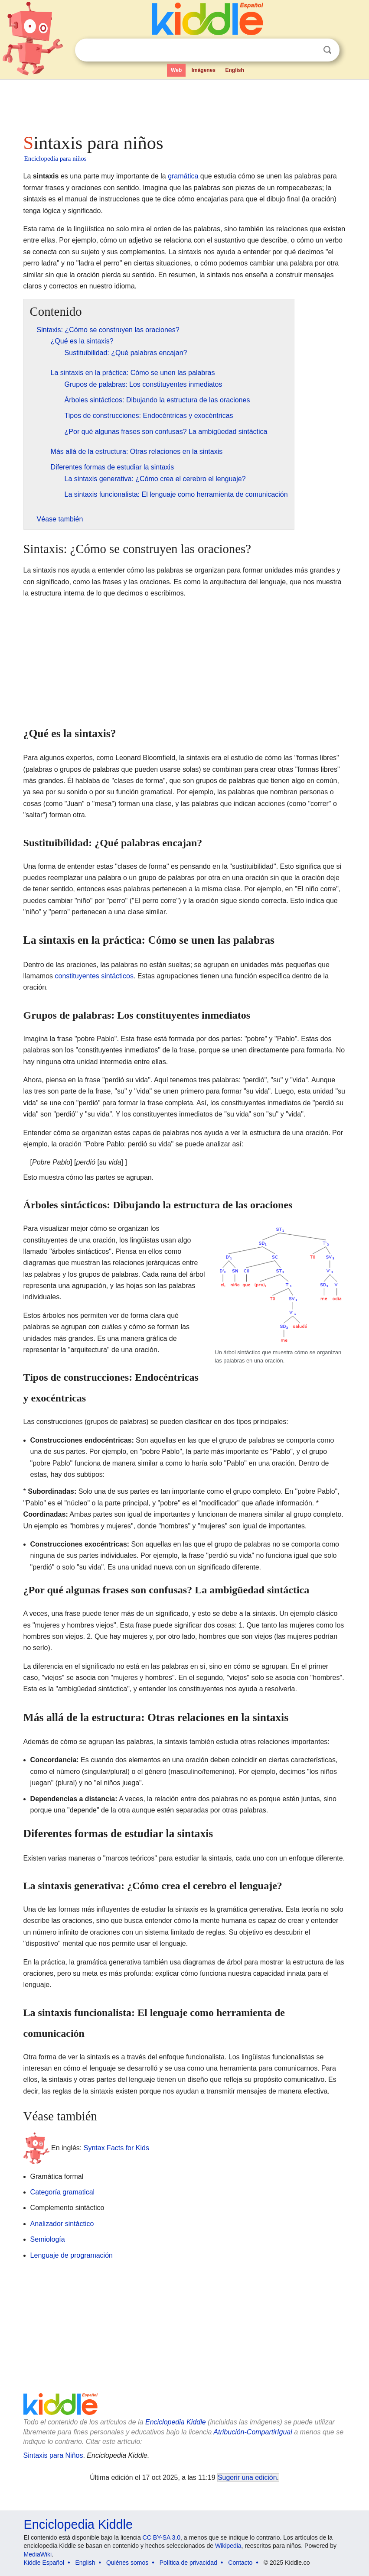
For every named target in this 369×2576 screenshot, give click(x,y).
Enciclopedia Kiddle (175, 2422)
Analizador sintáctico (62, 2223)
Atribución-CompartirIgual (252, 2432)
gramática (183, 176)
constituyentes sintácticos (94, 976)
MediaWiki (38, 2554)
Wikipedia (228, 2545)
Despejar (309, 50)
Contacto (240, 2562)
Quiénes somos (127, 2562)
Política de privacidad (188, 2562)
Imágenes (204, 70)
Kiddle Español (44, 2562)
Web (176, 70)
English (234, 70)
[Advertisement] (184, 104)
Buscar (327, 50)
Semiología (47, 2239)
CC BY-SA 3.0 (161, 2537)
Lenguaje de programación (71, 2255)
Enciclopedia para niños (55, 158)
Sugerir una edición (247, 2477)
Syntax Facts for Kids (116, 2147)
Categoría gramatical (62, 2192)
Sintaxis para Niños (53, 2455)
